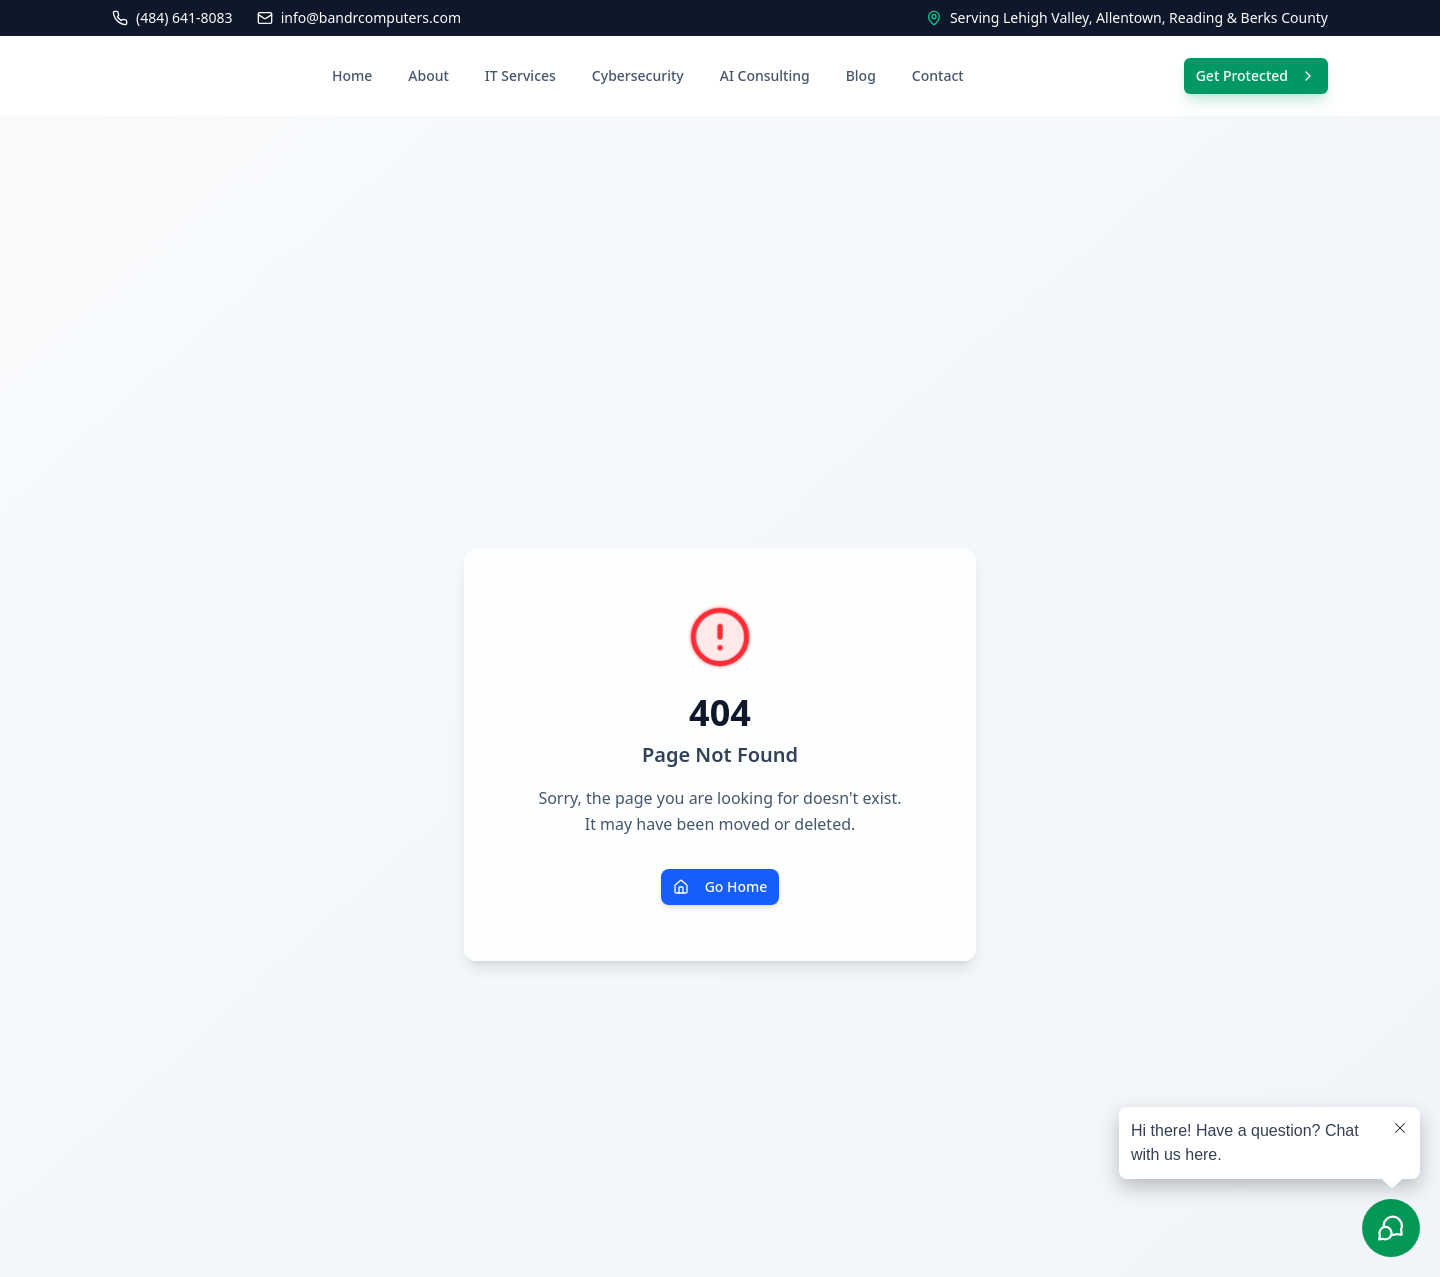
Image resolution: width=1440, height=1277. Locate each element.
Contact (938, 75)
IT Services (520, 75)
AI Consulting (765, 75)
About (428, 75)
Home (352, 75)
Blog (861, 75)
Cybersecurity (638, 75)
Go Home (720, 886)
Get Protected (1256, 75)
